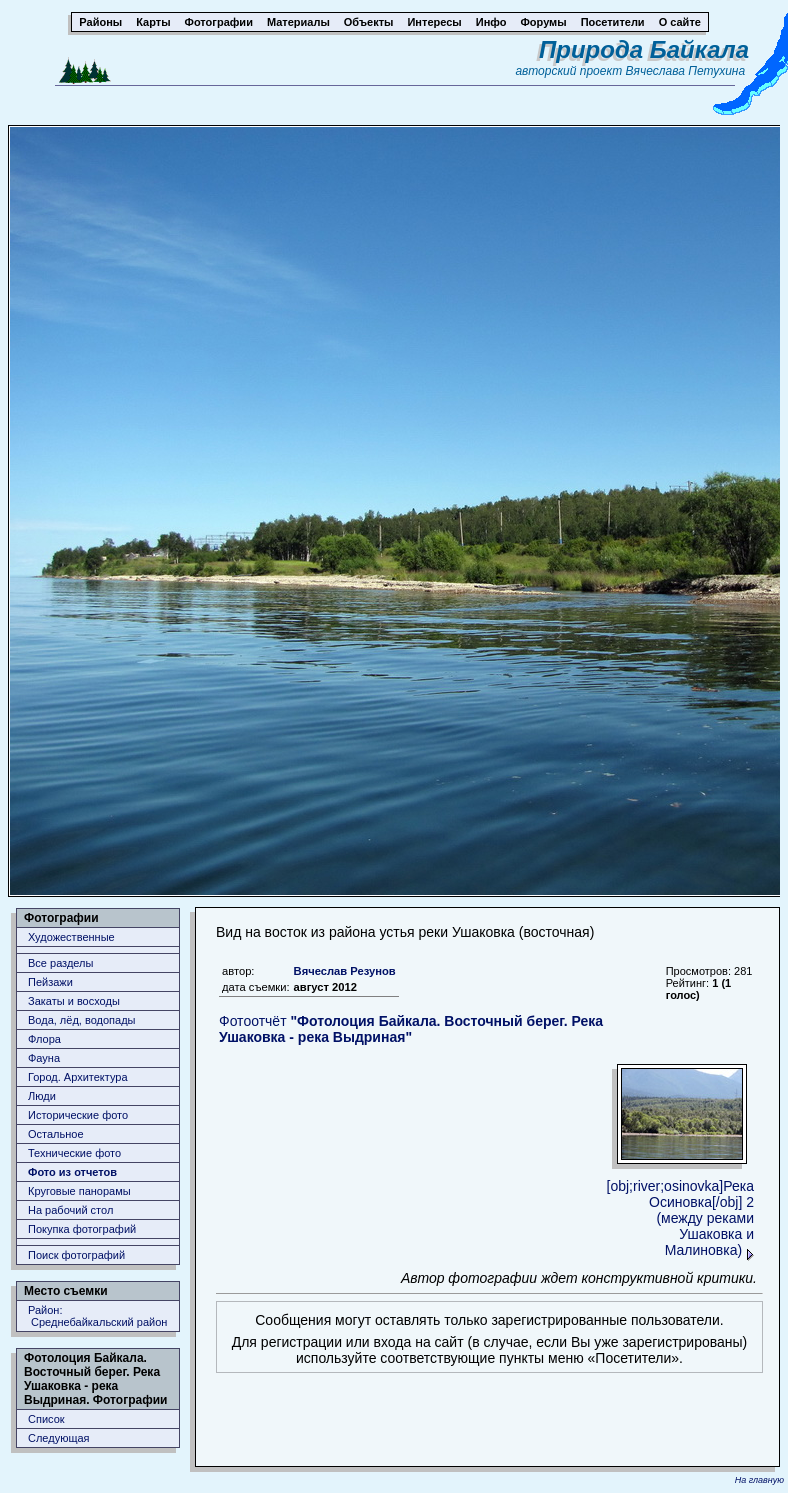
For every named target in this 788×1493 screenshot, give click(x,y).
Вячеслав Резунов (345, 971)
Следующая (59, 1438)
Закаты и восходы (74, 1001)
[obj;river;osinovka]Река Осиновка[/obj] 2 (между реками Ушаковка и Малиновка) (680, 1218)
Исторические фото (78, 1115)
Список (46, 1419)
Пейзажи (50, 982)
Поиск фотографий (76, 1255)
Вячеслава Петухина (686, 71)
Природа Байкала (644, 49)
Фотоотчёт (411, 1029)
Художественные (71, 937)
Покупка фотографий (82, 1229)
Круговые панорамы (79, 1191)
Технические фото (74, 1153)
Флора (44, 1039)
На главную (759, 1480)
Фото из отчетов (72, 1172)
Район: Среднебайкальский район (97, 1316)
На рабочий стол (70, 1210)
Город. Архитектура (78, 1077)
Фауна (44, 1058)
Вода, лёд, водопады (81, 1020)
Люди (42, 1096)
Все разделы (60, 963)
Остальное (56, 1134)
